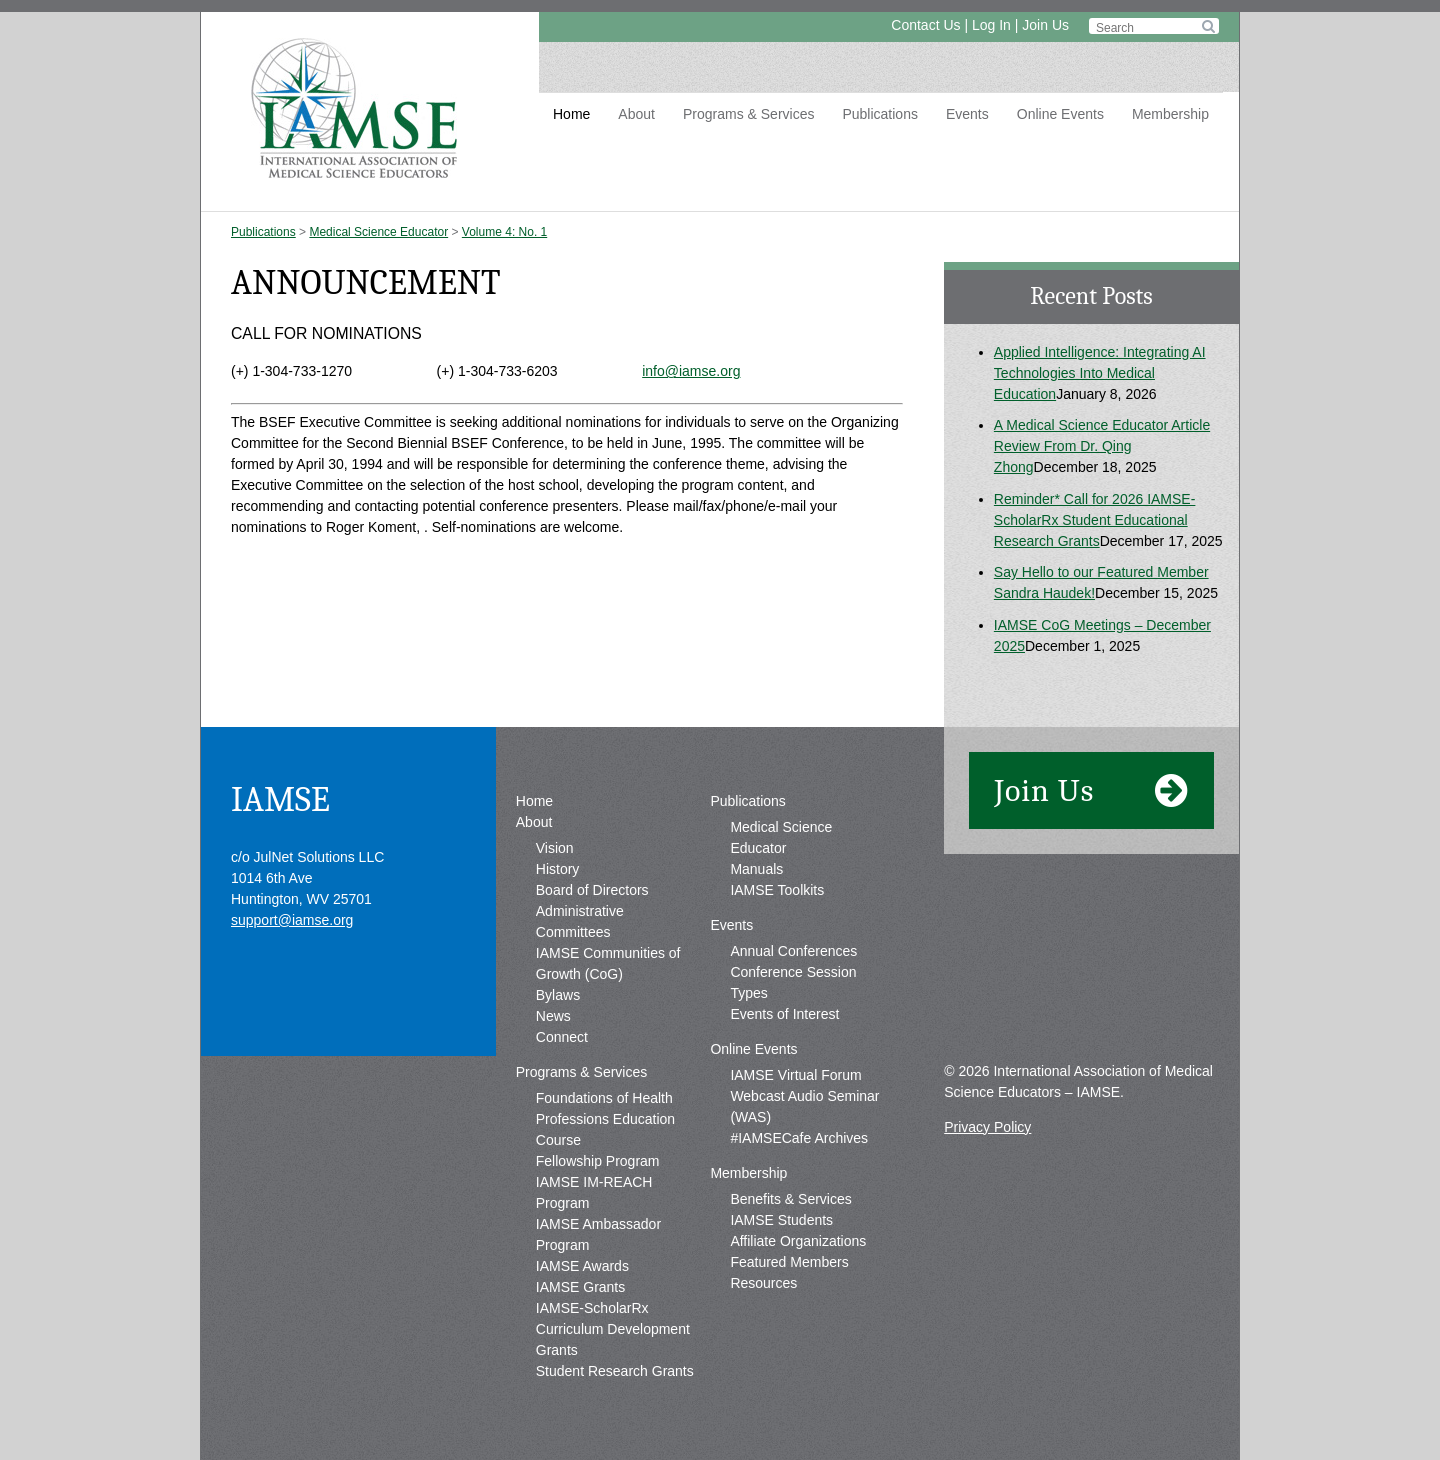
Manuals (756, 869)
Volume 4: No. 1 (504, 232)
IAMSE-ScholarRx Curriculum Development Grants (613, 1329)
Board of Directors (592, 890)
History (558, 869)
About (636, 114)
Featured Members (789, 1262)
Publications (880, 114)
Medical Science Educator (378, 232)
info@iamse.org (691, 371)
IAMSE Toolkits (777, 890)
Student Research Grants (615, 1371)
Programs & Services (748, 114)
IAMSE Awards (582, 1266)
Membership (1170, 114)
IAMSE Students (781, 1220)
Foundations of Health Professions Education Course (605, 1119)
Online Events (1060, 114)
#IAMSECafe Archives (799, 1138)
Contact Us (925, 25)
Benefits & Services (790, 1199)
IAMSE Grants (580, 1287)
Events (967, 114)
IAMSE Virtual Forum (795, 1075)
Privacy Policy (987, 1127)
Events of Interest (784, 1014)
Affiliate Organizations (798, 1241)
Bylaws (558, 995)
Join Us (1045, 25)
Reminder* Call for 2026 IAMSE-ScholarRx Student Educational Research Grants (1095, 520)
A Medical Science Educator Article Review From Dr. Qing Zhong (1102, 446)
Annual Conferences (793, 951)
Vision (555, 848)
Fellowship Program (598, 1161)
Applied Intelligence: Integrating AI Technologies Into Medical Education (1100, 373)
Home (571, 114)
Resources (763, 1283)
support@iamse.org (292, 920)
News (553, 1016)
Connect (562, 1037)
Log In (991, 25)
